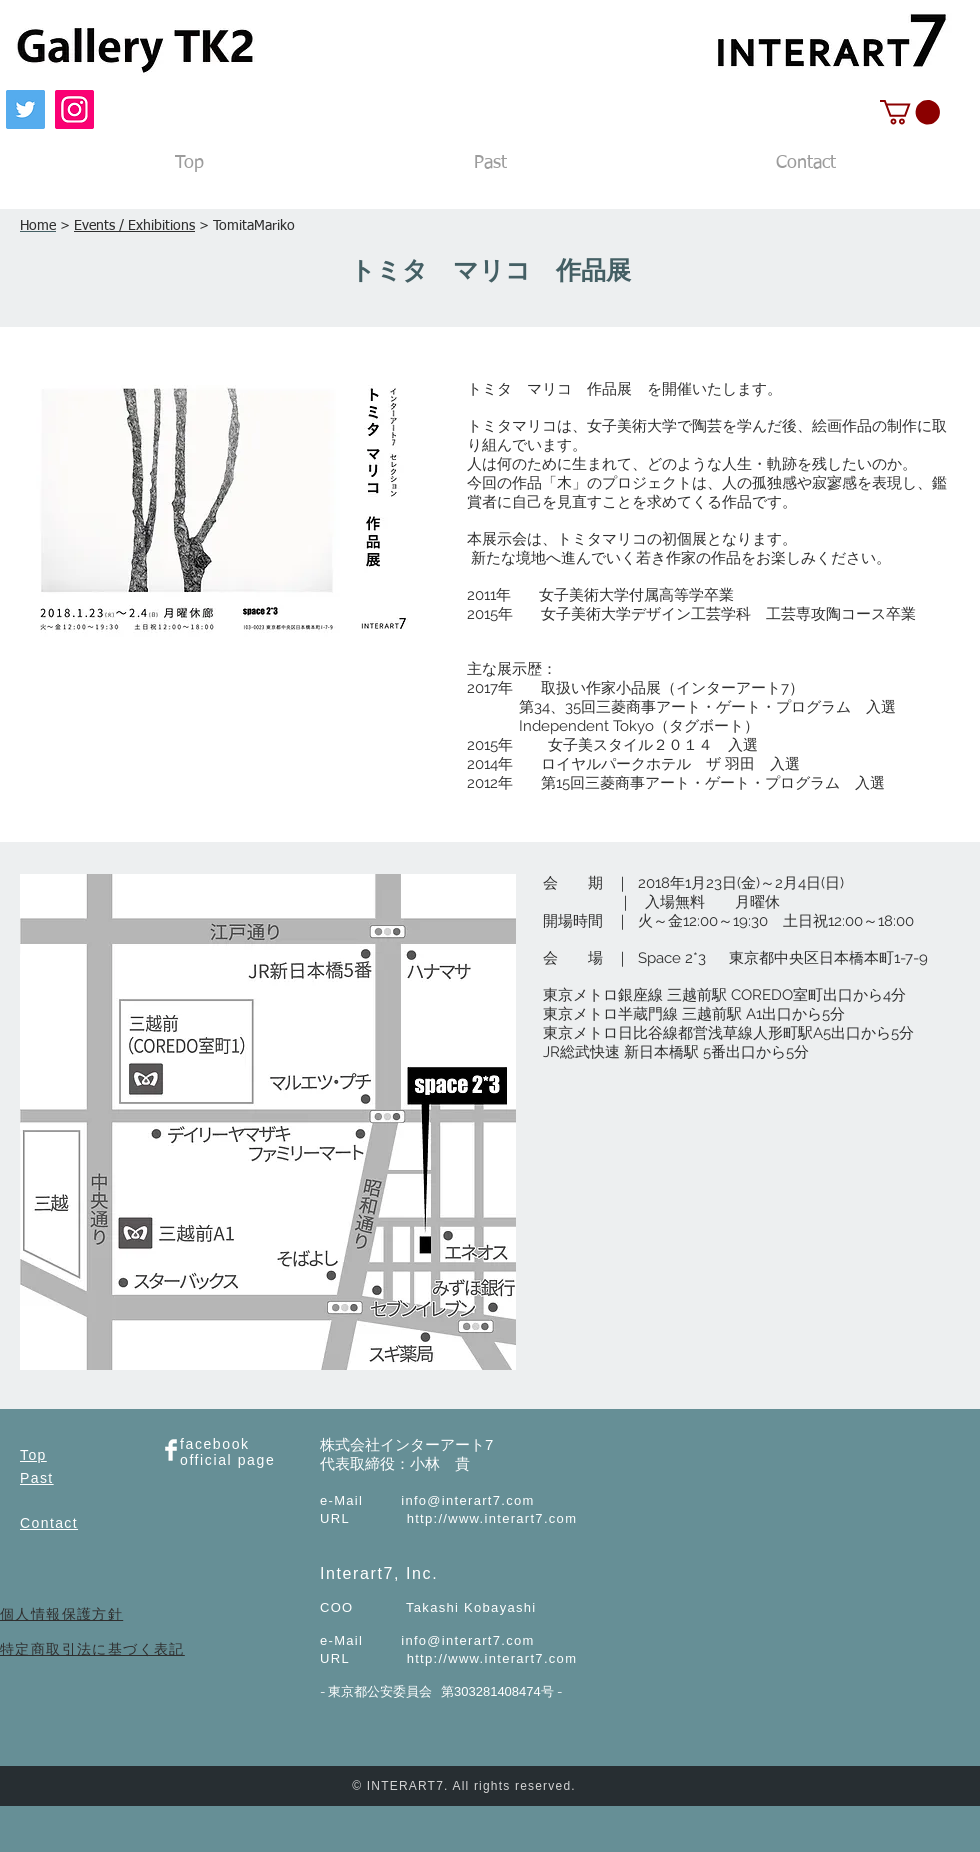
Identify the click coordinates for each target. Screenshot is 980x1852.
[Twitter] (25, 109)
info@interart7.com (467, 1500)
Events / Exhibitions (134, 226)
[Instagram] (74, 109)
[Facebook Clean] (171, 1450)
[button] (910, 112)
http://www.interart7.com (492, 1518)
